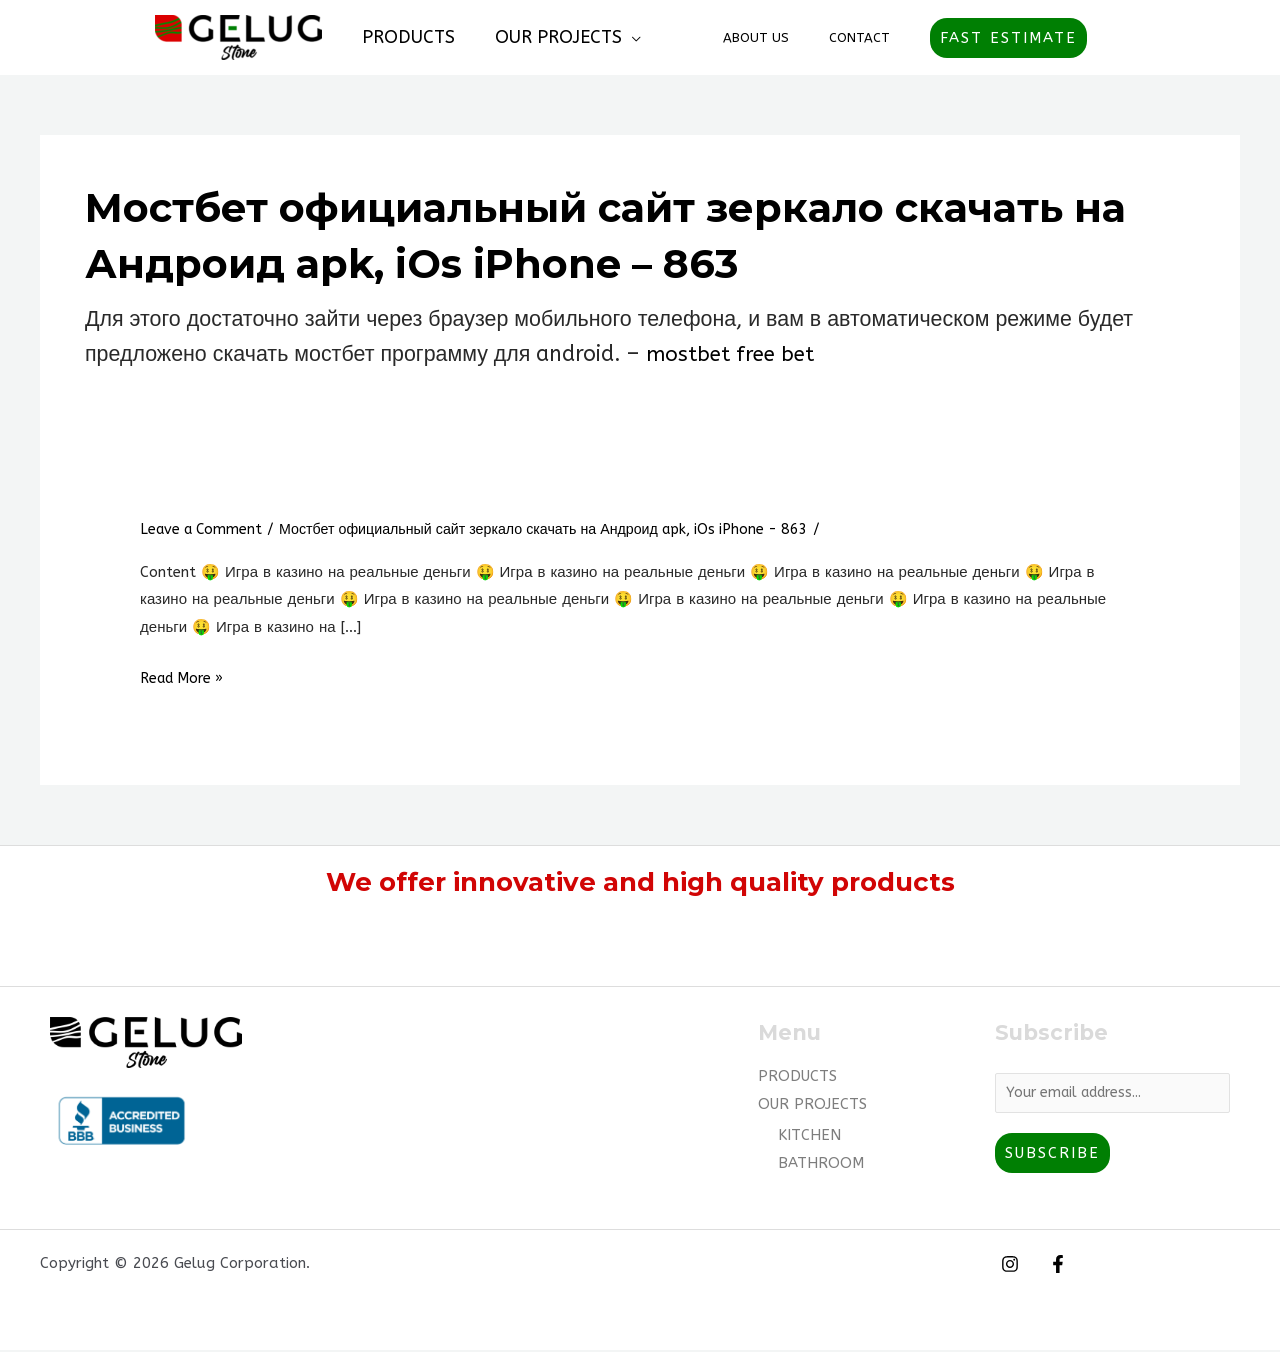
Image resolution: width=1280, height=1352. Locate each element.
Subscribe (1052, 1155)
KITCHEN (809, 1135)
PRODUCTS (406, 37)
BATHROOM (821, 1163)
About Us (777, 37)
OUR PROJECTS (552, 37)
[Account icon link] (1116, 38)
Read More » (186, 678)
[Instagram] (1010, 1266)
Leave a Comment (204, 529)
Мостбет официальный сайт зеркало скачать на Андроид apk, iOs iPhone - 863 (568, 529)
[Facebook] (1053, 1266)
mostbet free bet (732, 354)
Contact (866, 37)
